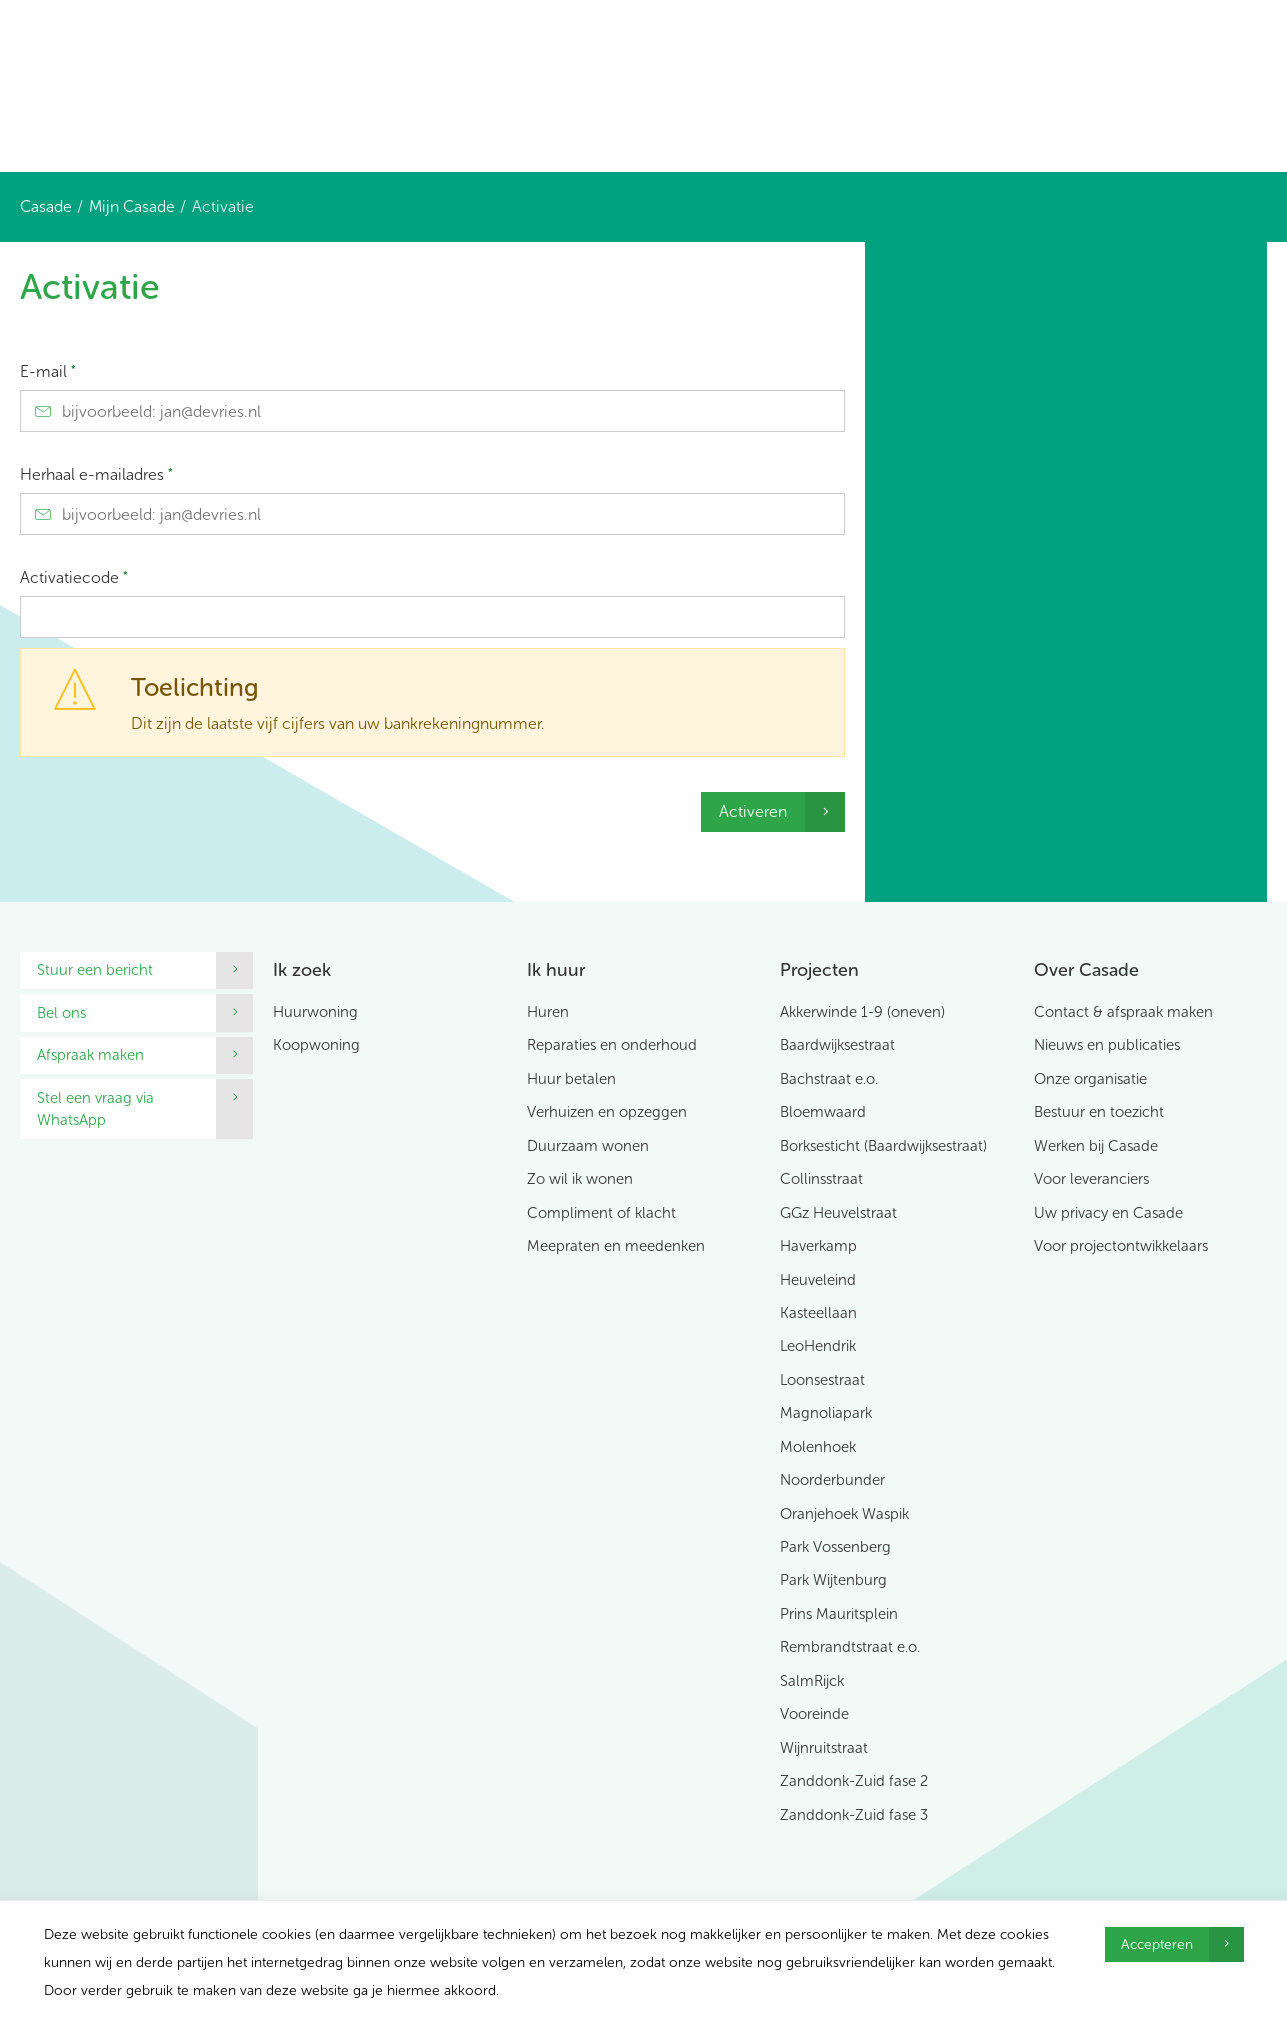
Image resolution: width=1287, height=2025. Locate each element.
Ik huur (556, 970)
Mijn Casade (132, 206)
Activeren (753, 811)
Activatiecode (74, 577)
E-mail (48, 371)
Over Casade (1086, 970)
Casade (46, 206)
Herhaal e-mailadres (96, 474)
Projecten (819, 970)
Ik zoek (302, 970)
